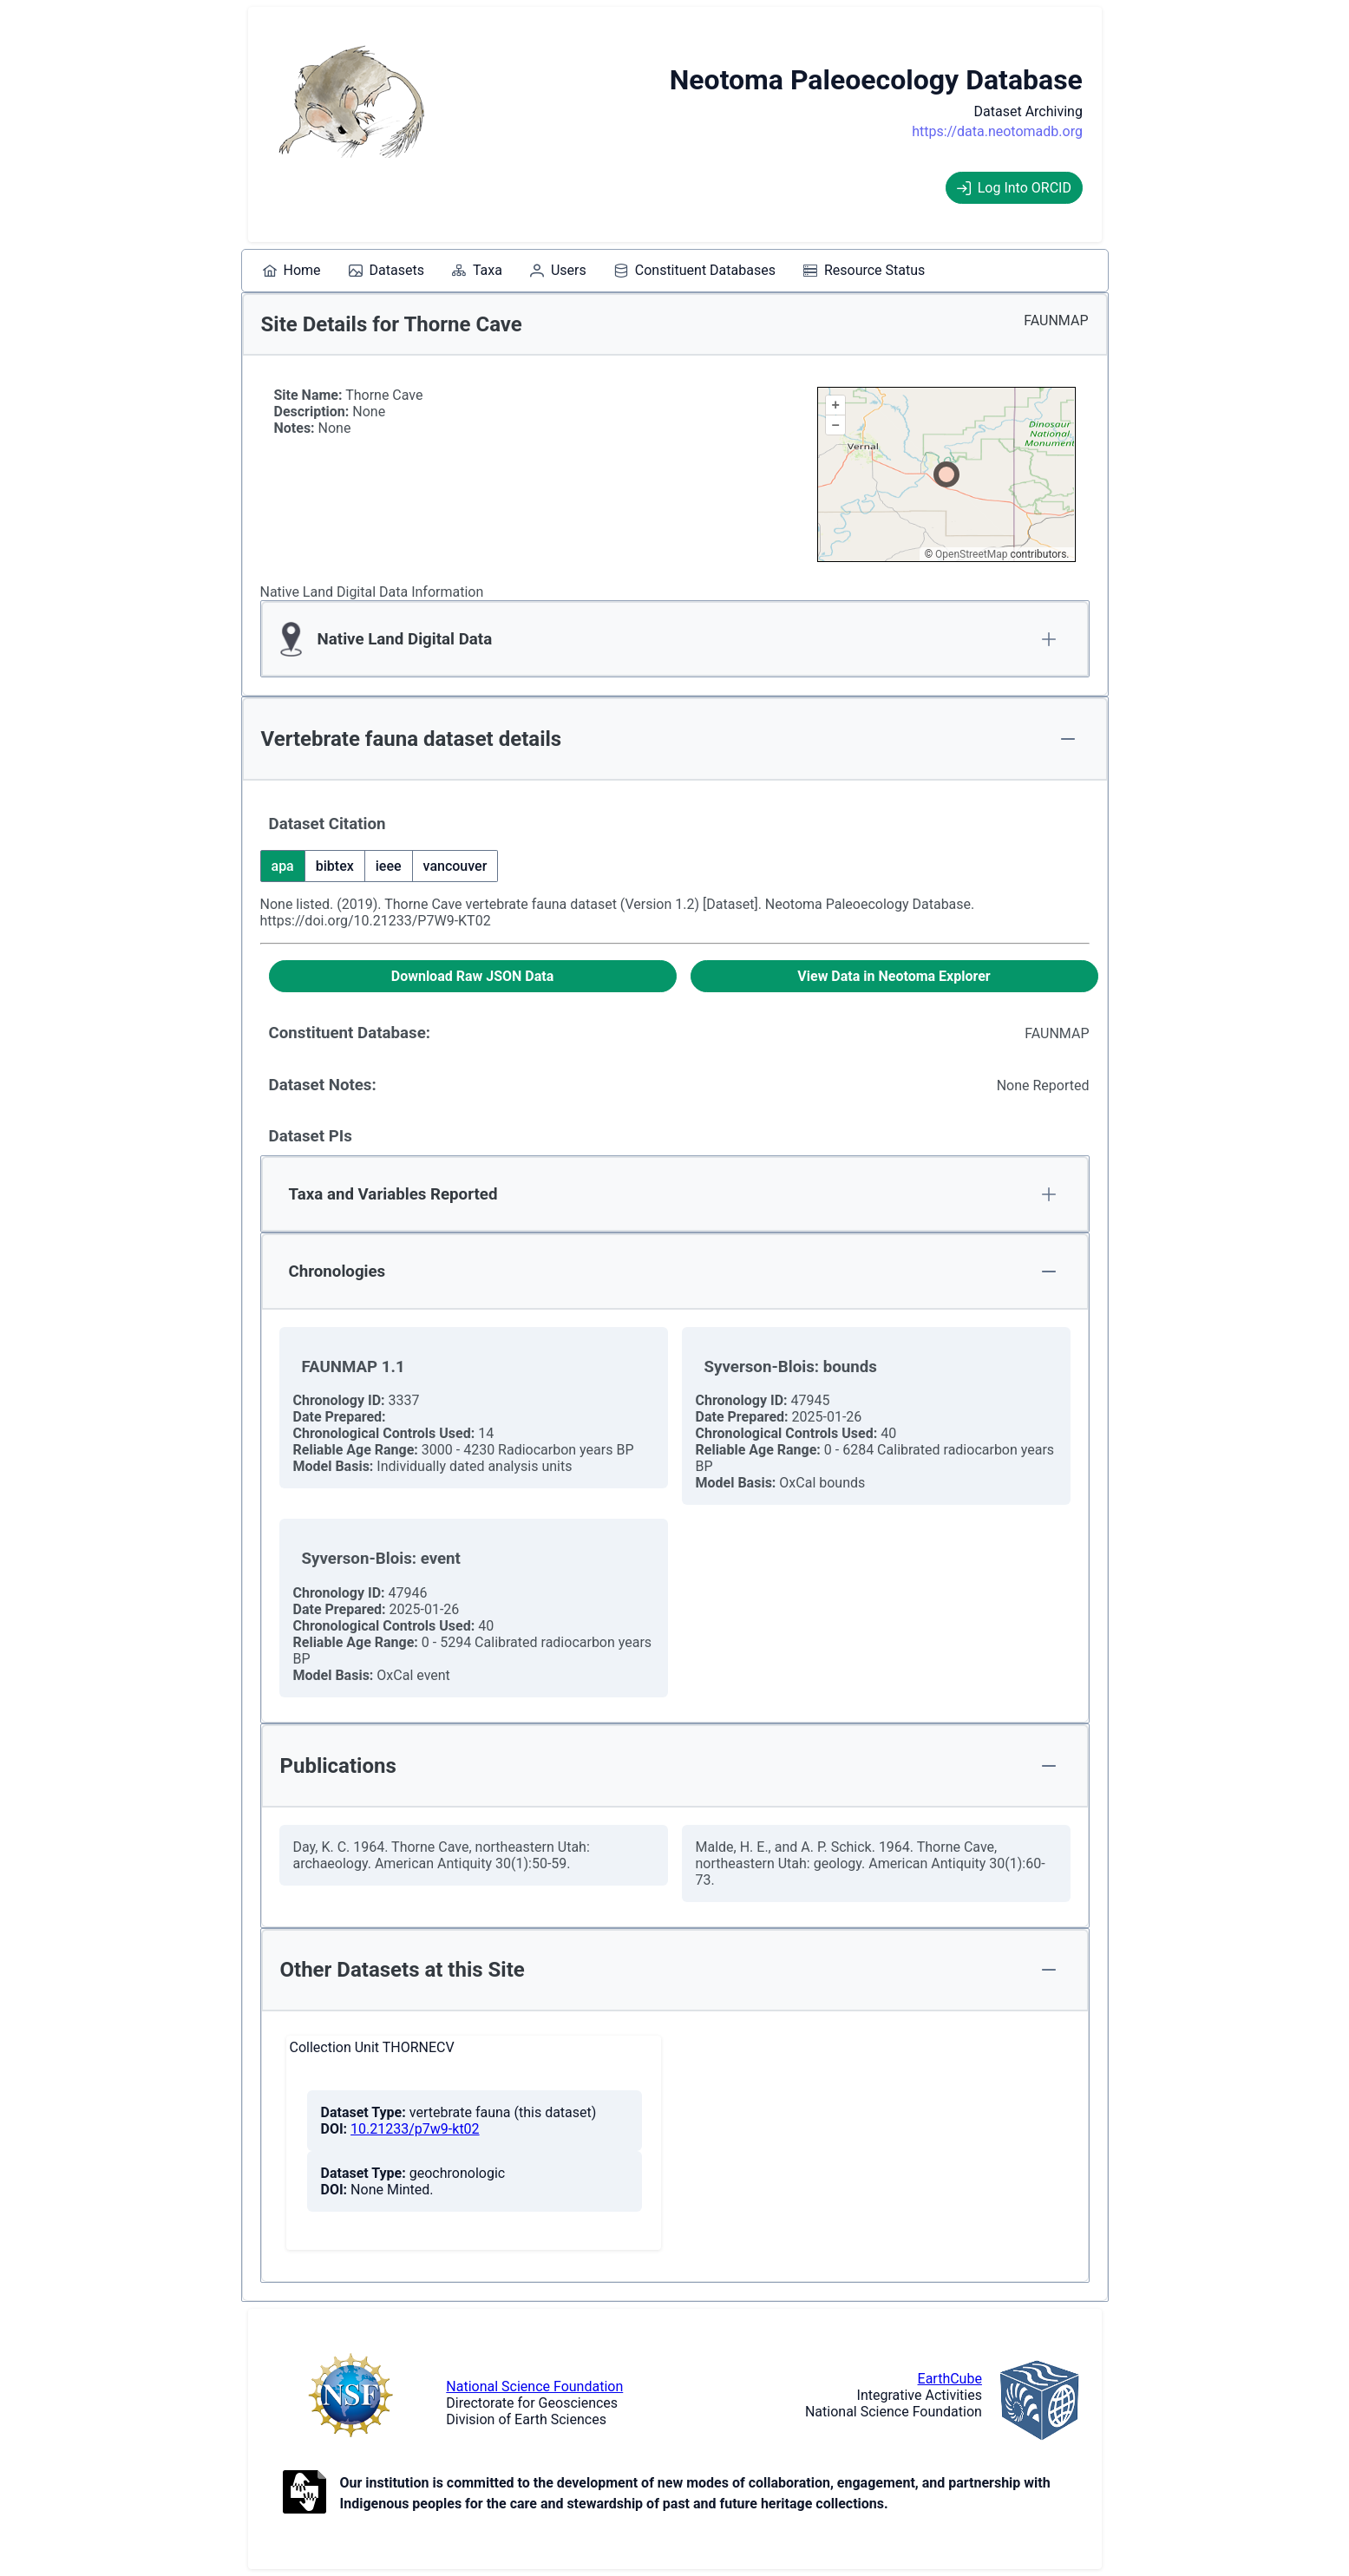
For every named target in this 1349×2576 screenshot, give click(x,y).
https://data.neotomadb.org (997, 131)
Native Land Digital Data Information (372, 592)
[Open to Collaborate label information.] (304, 2493)
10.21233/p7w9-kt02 (415, 2129)
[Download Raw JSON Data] (473, 976)
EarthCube (950, 2378)
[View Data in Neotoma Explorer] (894, 976)
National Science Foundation (534, 2386)
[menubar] (594, 270)
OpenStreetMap (971, 554)
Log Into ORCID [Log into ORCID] (1014, 188)
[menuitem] (291, 270)
